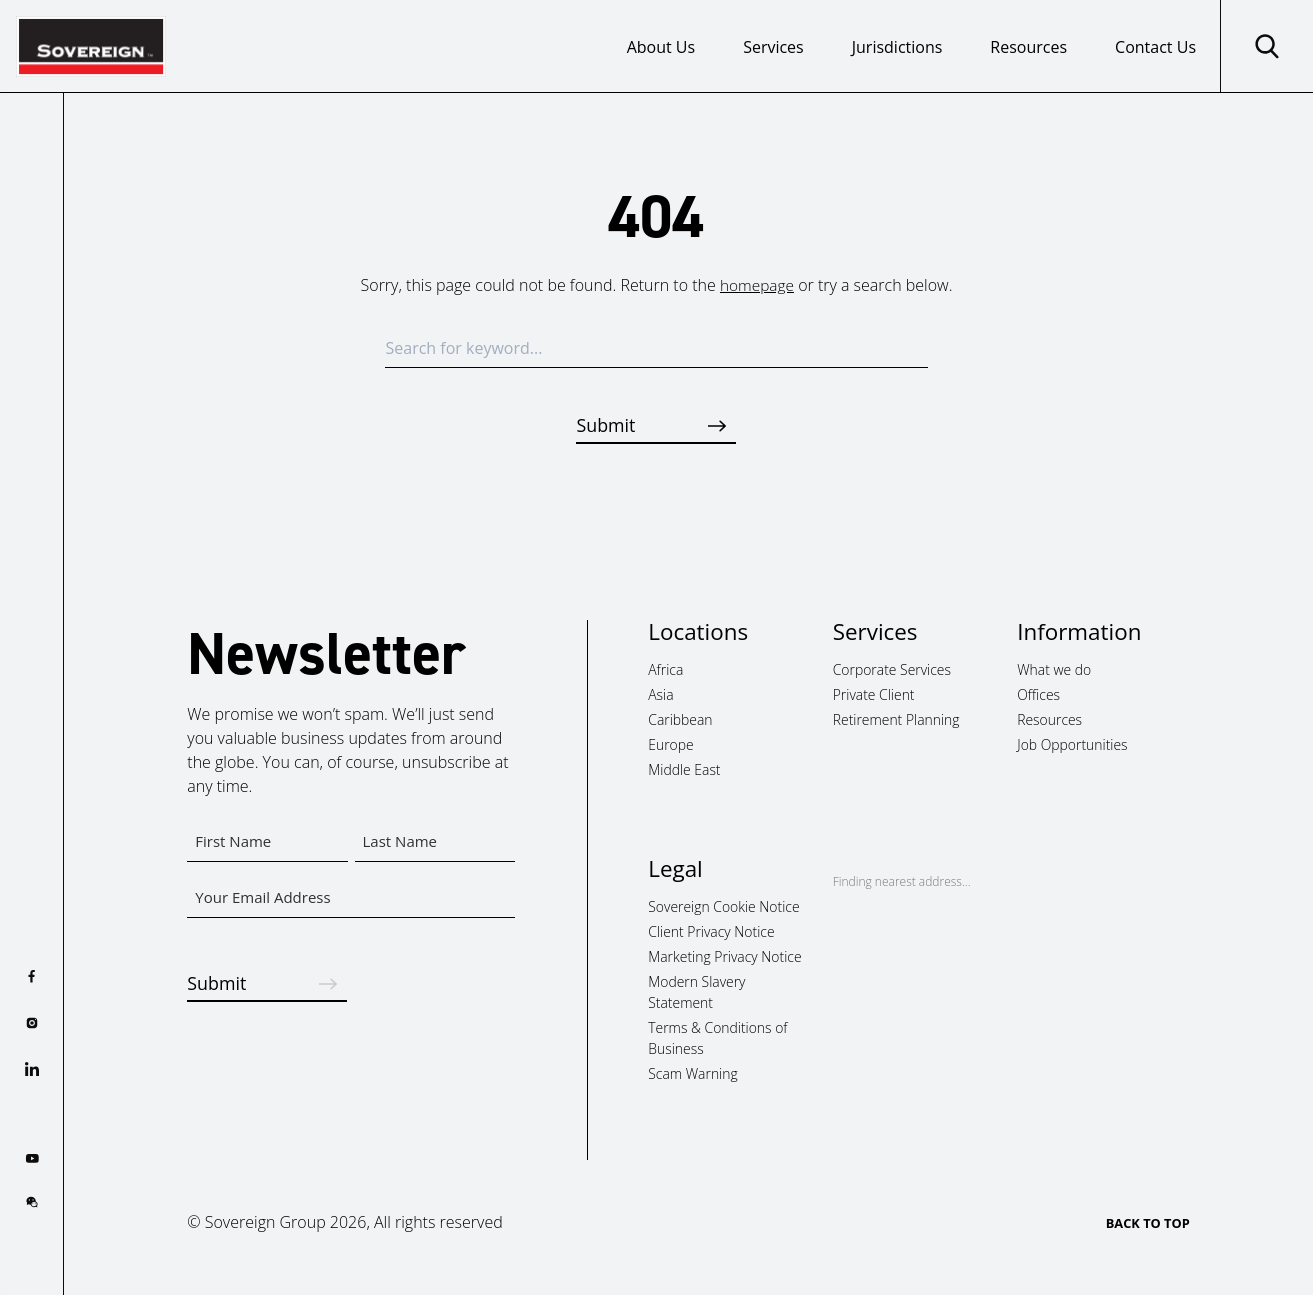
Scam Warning (692, 1073)
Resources (1028, 47)
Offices (1038, 695)
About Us (661, 47)
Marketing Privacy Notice (724, 956)
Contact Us (1155, 47)
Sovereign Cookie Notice (723, 907)
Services (773, 47)
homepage (757, 285)
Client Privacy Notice (711, 932)
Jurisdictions (897, 47)
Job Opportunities (1072, 744)
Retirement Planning (896, 719)
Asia (660, 695)
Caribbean (680, 719)
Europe (670, 744)
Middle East (684, 769)
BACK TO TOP (1148, 1224)
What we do (1054, 670)
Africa (665, 670)
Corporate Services (892, 670)
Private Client (874, 695)
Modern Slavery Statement (696, 992)
